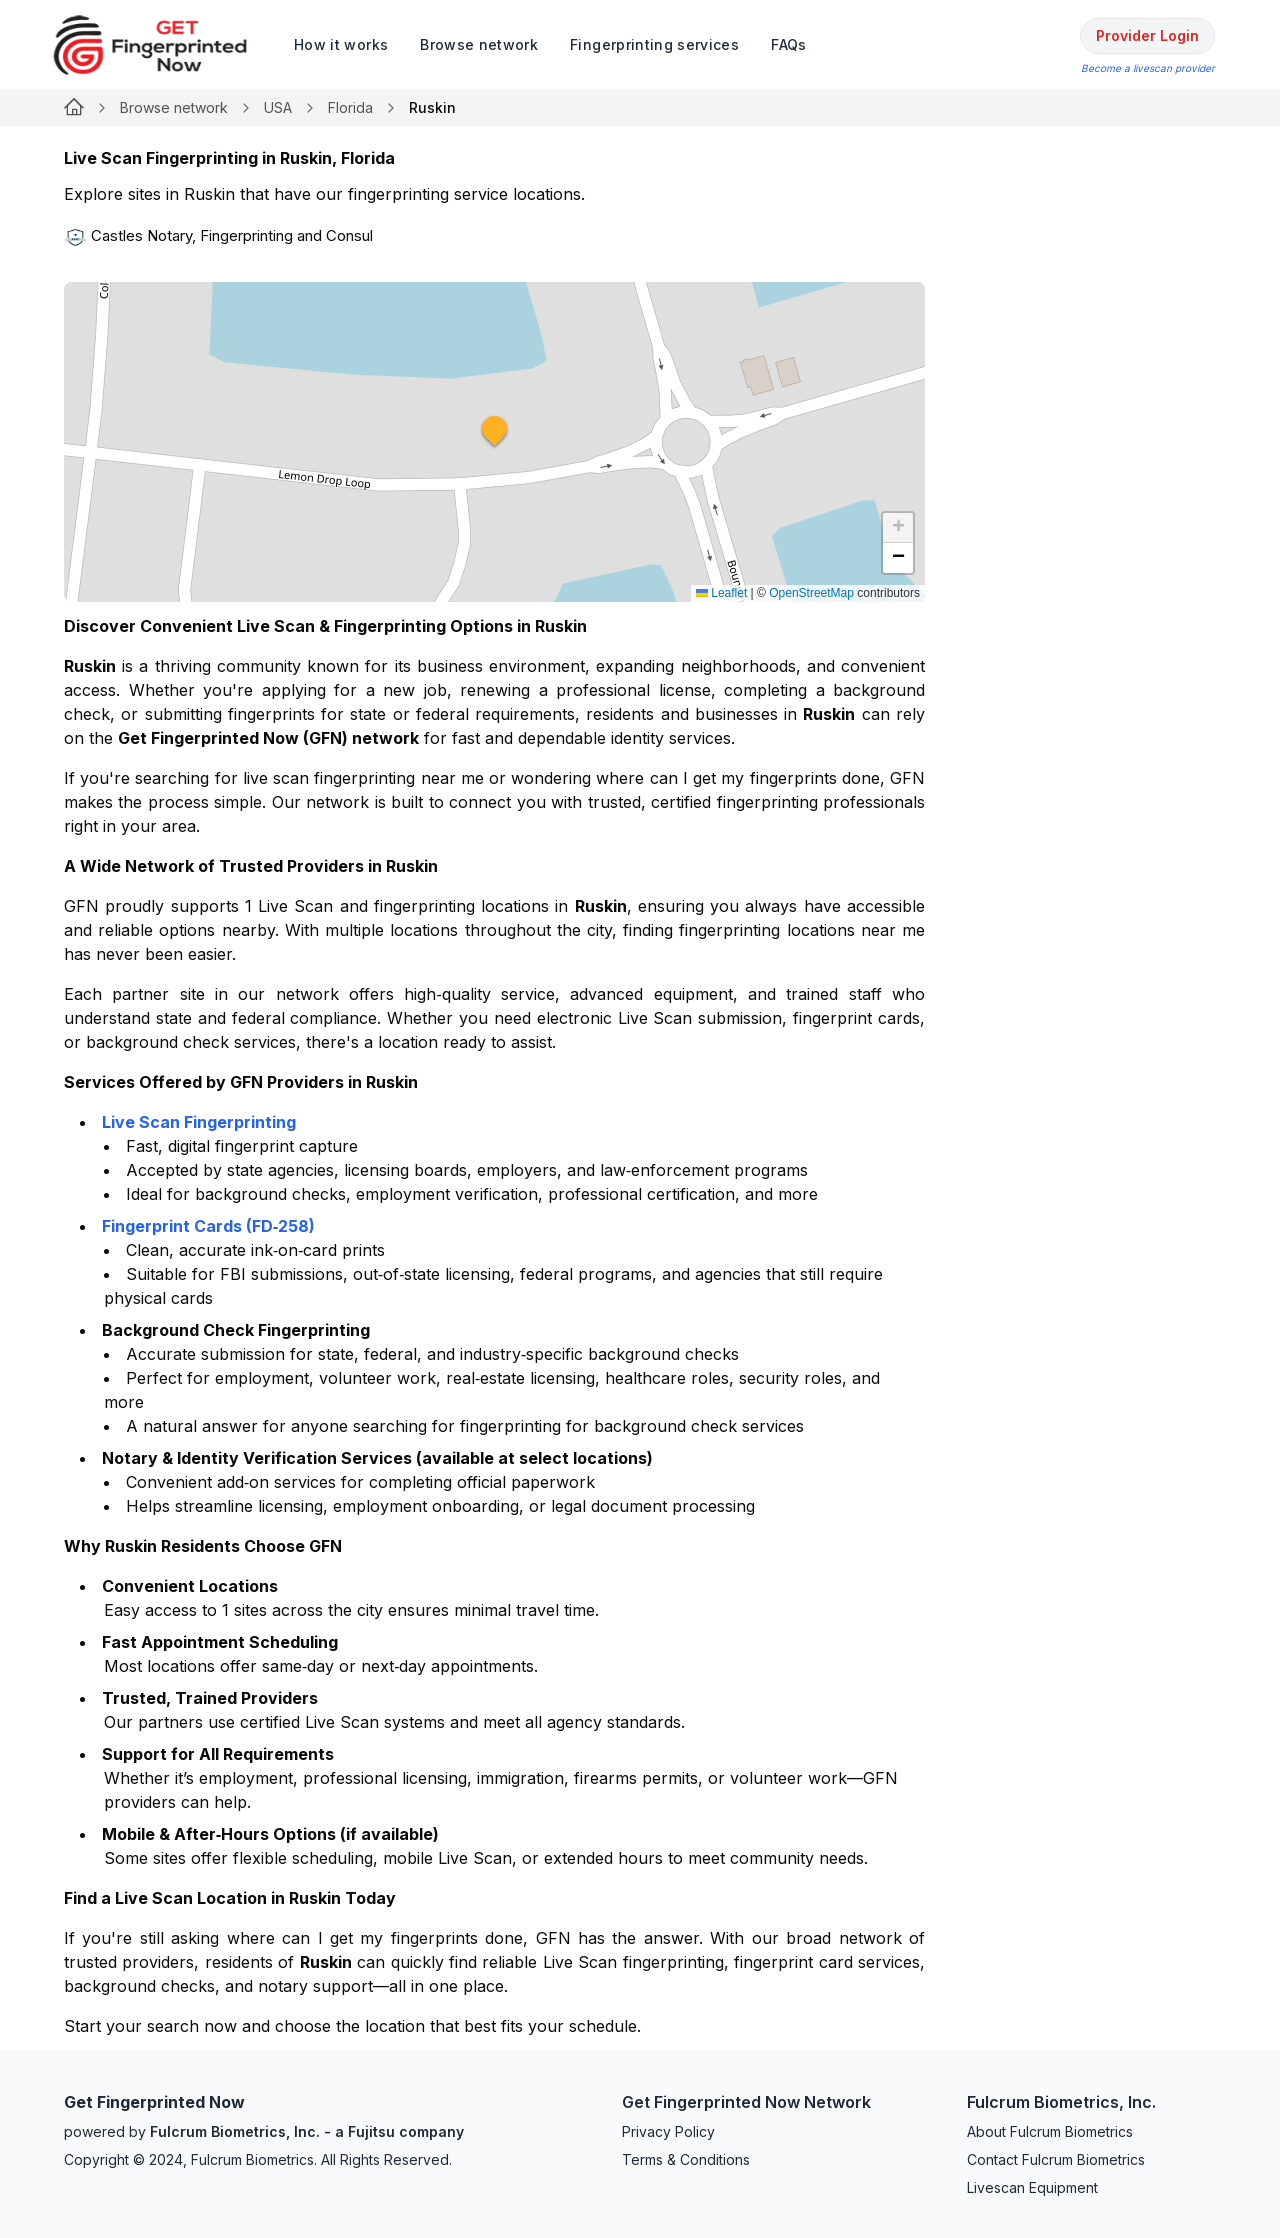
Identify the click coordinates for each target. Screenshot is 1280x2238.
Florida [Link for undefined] (350, 107)
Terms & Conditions (686, 2159)
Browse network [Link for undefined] (174, 107)
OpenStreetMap (811, 593)
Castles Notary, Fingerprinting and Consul (232, 235)
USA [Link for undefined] (278, 107)
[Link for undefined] (74, 108)
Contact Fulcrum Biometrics (1056, 2159)
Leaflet (721, 593)
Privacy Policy (668, 2131)
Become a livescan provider (1148, 68)
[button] (495, 442)
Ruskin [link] (432, 107)
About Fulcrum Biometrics (1050, 2131)
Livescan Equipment (1032, 2187)
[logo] (165, 45)
